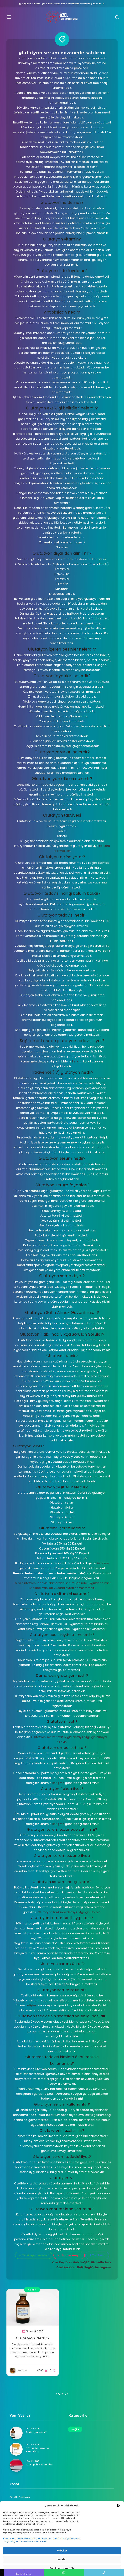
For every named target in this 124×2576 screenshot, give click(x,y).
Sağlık (32, 2289)
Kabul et (62, 2550)
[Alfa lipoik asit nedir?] (16, 2465)
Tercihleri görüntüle (62, 2568)
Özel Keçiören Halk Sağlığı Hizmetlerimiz (81, 2262)
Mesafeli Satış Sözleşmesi (67, 2538)
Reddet (62, 2559)
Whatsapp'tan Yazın (34, 2255)
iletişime (103, 1563)
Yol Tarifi (97, 2255)
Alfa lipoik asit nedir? (39, 2464)
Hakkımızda (9, 2538)
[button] (119, 2505)
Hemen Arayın (69, 2255)
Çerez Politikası (43, 2538)
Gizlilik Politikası (25, 2538)
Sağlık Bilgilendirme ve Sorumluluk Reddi (25, 2541)
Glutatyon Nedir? (33, 2338)
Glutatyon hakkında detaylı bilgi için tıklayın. (69, 1912)
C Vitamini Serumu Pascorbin (37, 2450)
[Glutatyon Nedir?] (16, 2433)
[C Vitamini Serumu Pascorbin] (16, 2449)
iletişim (77, 1061)
